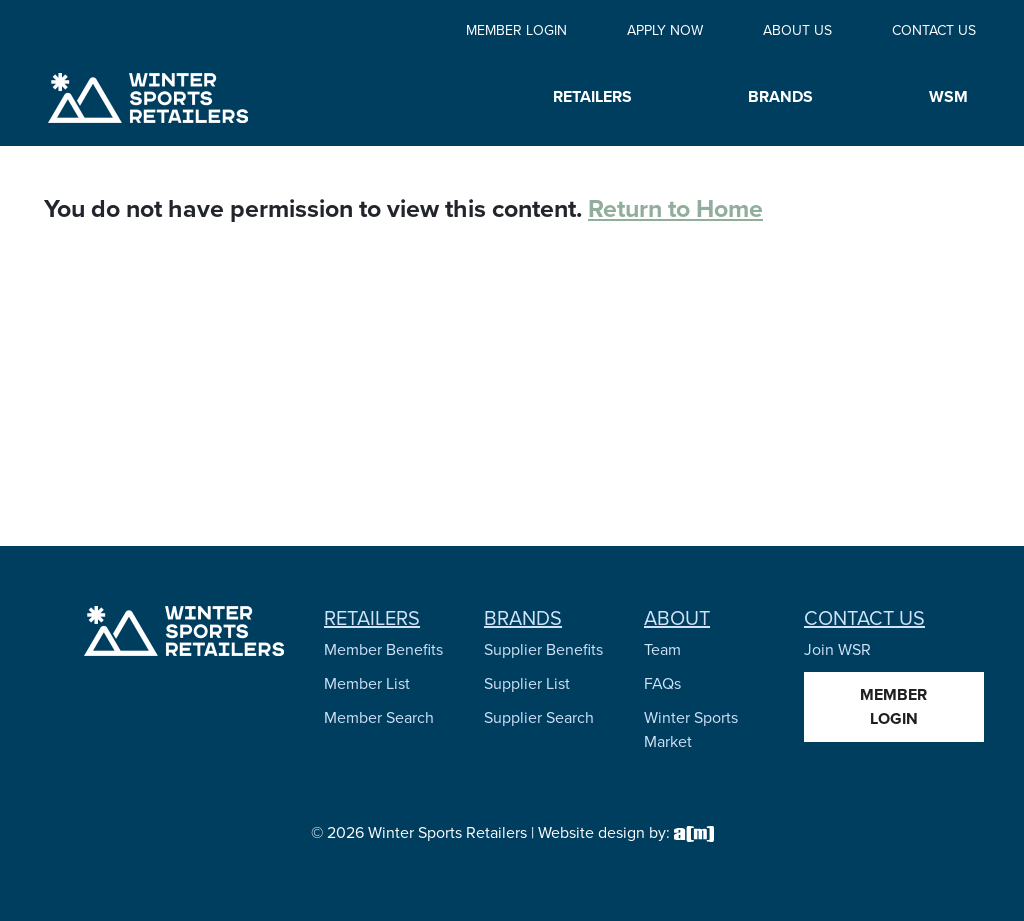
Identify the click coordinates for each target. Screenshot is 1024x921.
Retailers (372, 618)
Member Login (516, 30)
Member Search (379, 717)
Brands (523, 618)
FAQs (662, 683)
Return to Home (675, 208)
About (677, 618)
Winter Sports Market (691, 729)
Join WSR (837, 649)
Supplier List (527, 683)
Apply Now (665, 30)
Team (662, 649)
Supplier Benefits (543, 649)
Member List (367, 683)
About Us (797, 30)
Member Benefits (383, 649)
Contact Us (934, 30)
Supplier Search (539, 717)
